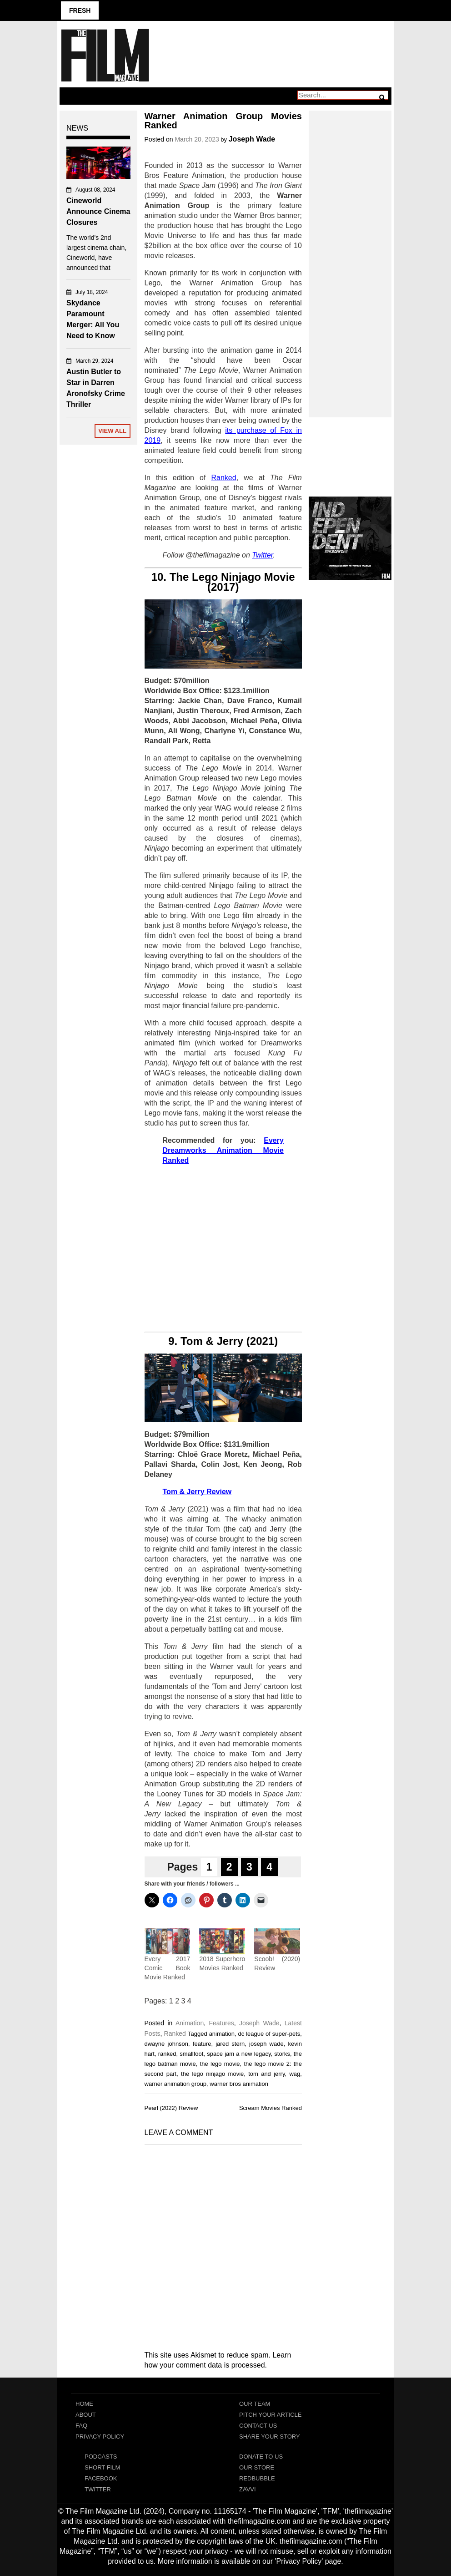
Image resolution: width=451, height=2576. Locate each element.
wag (294, 2073)
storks (282, 2053)
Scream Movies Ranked (270, 2107)
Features (221, 2023)
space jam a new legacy (239, 2053)
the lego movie (220, 2063)
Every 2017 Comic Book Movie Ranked (167, 1968)
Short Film (102, 2467)
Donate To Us (261, 2456)
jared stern (230, 2043)
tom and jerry (266, 2073)
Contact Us (258, 2425)
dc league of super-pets (269, 2033)
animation (222, 2033)
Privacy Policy (99, 2436)
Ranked (175, 2033)
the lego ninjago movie (212, 2073)
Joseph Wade (252, 139)
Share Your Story (269, 2436)
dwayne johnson (167, 2043)
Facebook (101, 2478)
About (85, 2414)
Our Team (254, 2403)
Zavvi (247, 2489)
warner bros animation (239, 2083)
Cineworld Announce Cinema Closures (98, 211)
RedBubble (257, 2478)
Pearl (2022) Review (171, 2107)
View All (112, 430)
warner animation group (176, 2083)
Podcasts (101, 2456)
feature (202, 2043)
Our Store (256, 2467)
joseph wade (266, 2043)
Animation (189, 2023)
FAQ (81, 2425)
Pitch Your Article (270, 2414)
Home (84, 2403)
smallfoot (191, 2053)
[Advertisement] (223, 1248)
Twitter (98, 2489)
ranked (167, 2053)
